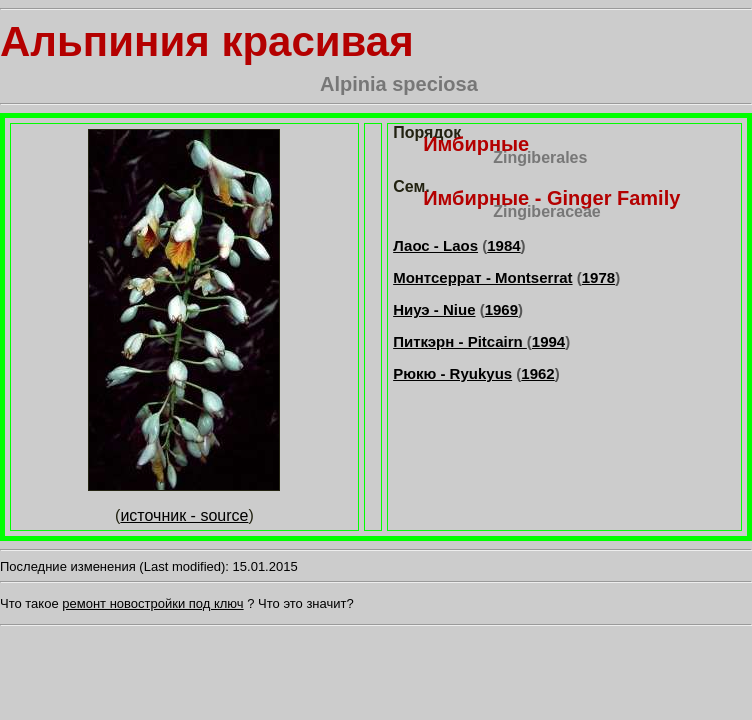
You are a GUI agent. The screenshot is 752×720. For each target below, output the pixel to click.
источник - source (184, 515)
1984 (503, 245)
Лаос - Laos (435, 245)
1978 (598, 277)
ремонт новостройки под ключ (152, 603)
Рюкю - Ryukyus (452, 373)
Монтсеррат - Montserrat (482, 277)
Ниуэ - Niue (434, 309)
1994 (548, 341)
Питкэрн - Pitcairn (460, 341)
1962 (537, 373)
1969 (501, 309)
